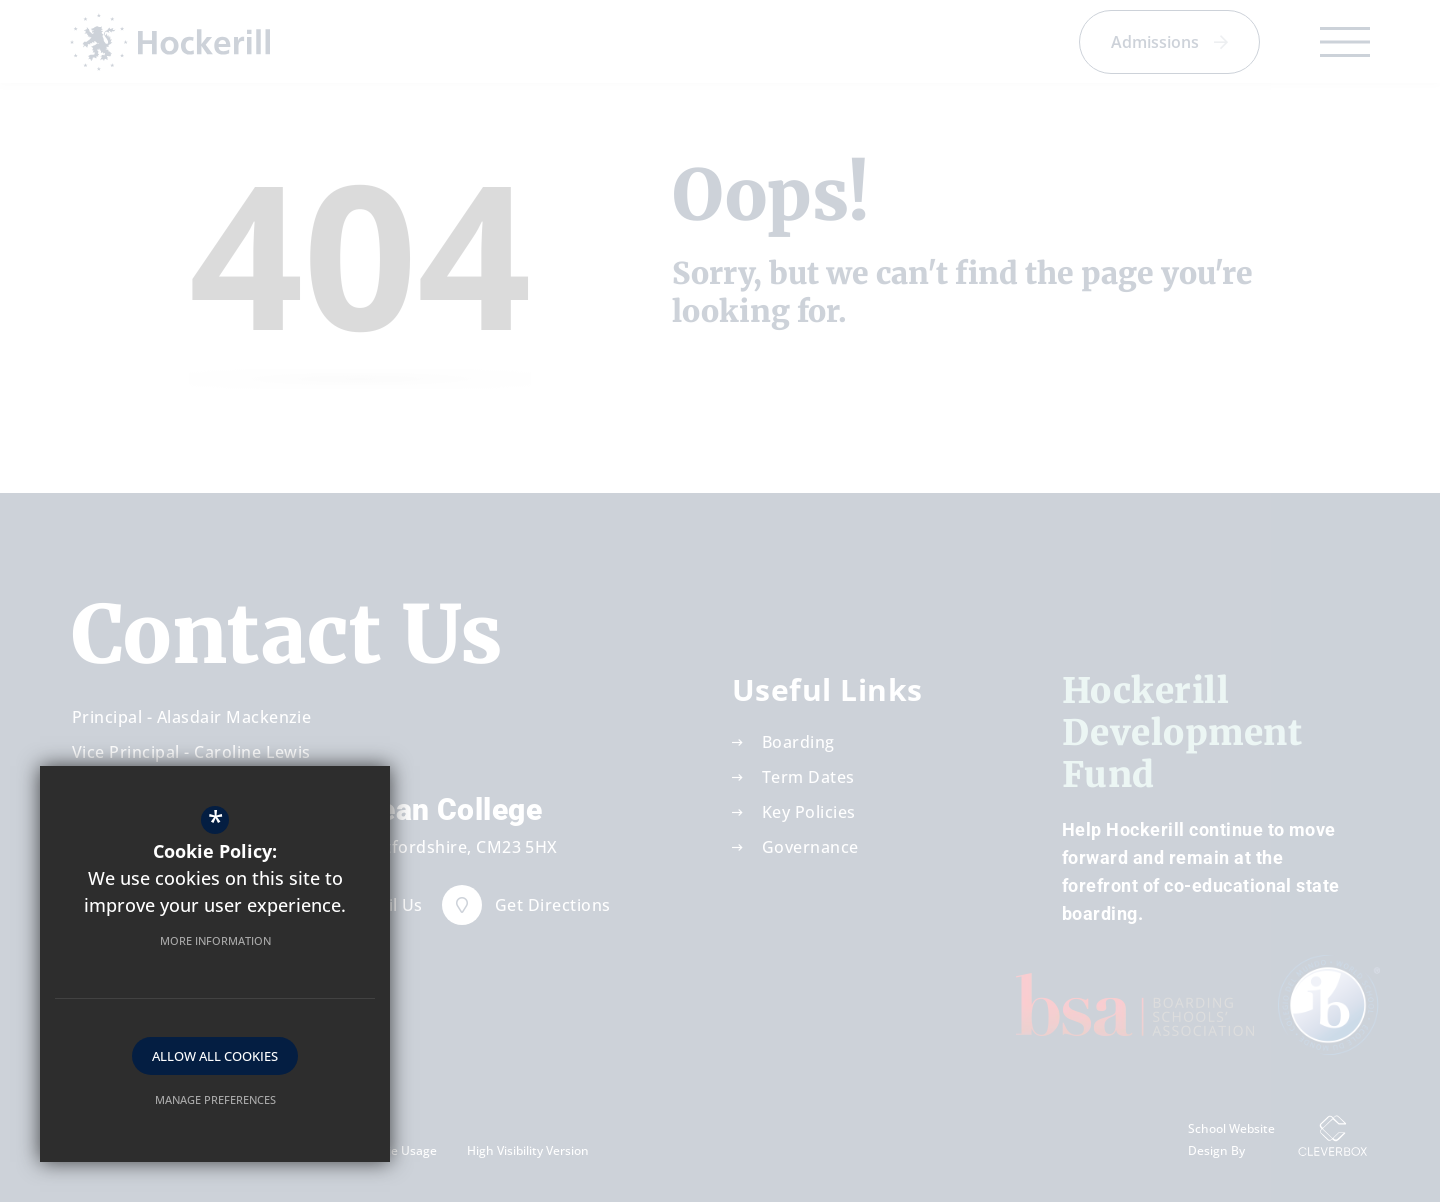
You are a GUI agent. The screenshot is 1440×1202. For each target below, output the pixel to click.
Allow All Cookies (215, 1056)
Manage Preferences (215, 1099)
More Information (215, 940)
